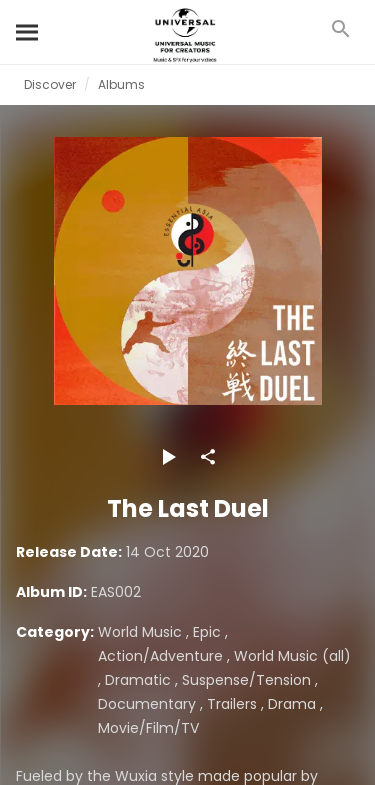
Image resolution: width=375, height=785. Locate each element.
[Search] (28, 32)
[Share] (208, 457)
